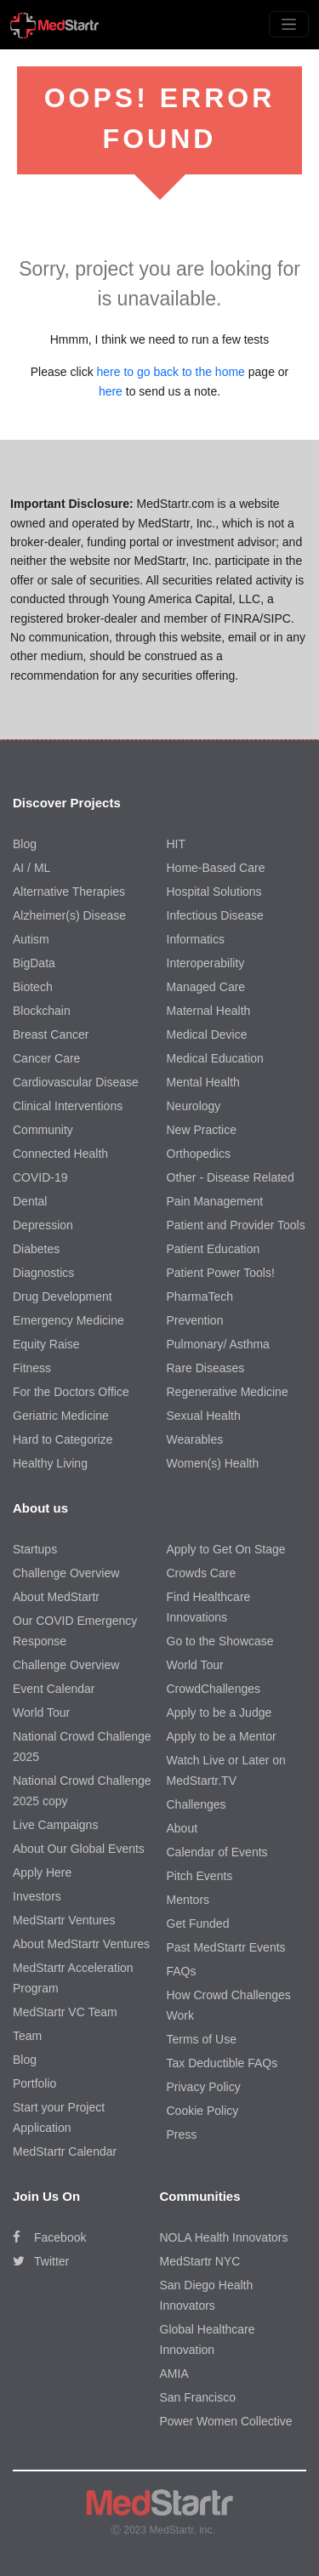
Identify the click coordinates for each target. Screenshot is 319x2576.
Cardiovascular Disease (76, 1082)
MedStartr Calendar (65, 2151)
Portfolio (34, 2083)
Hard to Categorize (63, 1439)
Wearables (195, 1439)
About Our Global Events (79, 1848)
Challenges (196, 1804)
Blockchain (42, 1010)
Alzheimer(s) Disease (69, 915)
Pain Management (215, 1201)
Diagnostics (43, 1272)
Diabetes (36, 1249)
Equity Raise (46, 1344)
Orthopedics (199, 1153)
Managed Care (206, 987)
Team (27, 2036)
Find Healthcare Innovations (209, 1607)
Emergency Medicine (68, 1320)
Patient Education (213, 1249)
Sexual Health (204, 1415)
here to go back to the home (171, 372)
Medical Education (215, 1058)
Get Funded (198, 1923)
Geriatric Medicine (61, 1415)
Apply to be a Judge (219, 1712)
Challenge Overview (66, 1573)
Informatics (196, 939)
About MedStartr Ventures (81, 1944)
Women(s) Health (213, 1463)
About (182, 1828)
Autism (31, 939)
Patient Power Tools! (221, 1272)
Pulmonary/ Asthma (218, 1344)
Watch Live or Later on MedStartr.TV (226, 1770)
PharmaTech (200, 1296)
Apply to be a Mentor (221, 1736)
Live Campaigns (55, 1825)
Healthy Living (50, 1463)
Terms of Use (201, 2039)
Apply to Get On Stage (226, 1549)
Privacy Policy (204, 2087)
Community (43, 1130)
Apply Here (42, 1872)
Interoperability (206, 963)
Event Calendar (54, 1688)
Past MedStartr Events (226, 1947)
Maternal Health (209, 1010)
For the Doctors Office (71, 1392)
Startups (35, 1549)
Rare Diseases (206, 1368)
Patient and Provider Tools (236, 1225)
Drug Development (62, 1296)
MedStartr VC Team (65, 2012)
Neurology (194, 1106)
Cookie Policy (203, 2110)
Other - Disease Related (230, 1177)
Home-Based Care (216, 868)
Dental (30, 1201)
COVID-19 (40, 1177)
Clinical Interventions (67, 1106)
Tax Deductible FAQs (222, 2063)
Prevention (195, 1320)
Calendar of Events (217, 1852)
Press (182, 2134)
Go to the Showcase (220, 1641)
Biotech (33, 987)
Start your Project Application (59, 2117)
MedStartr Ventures (64, 1920)
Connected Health (60, 1153)
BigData (34, 963)
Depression (43, 1225)
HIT (176, 844)
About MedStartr (56, 1597)
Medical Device (207, 1034)
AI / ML (31, 868)
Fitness (32, 1368)
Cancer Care (46, 1058)
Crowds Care (201, 1573)
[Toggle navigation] (289, 24)
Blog (25, 844)
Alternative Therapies (69, 891)
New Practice (201, 1130)
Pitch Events (200, 1876)
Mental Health (203, 1082)
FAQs (182, 1971)
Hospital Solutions (214, 891)
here (110, 391)
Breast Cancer (50, 1034)
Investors (37, 1896)
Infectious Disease (215, 915)
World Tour (41, 1712)
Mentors (188, 1899)
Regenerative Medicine (227, 1392)
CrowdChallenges (214, 1688)
